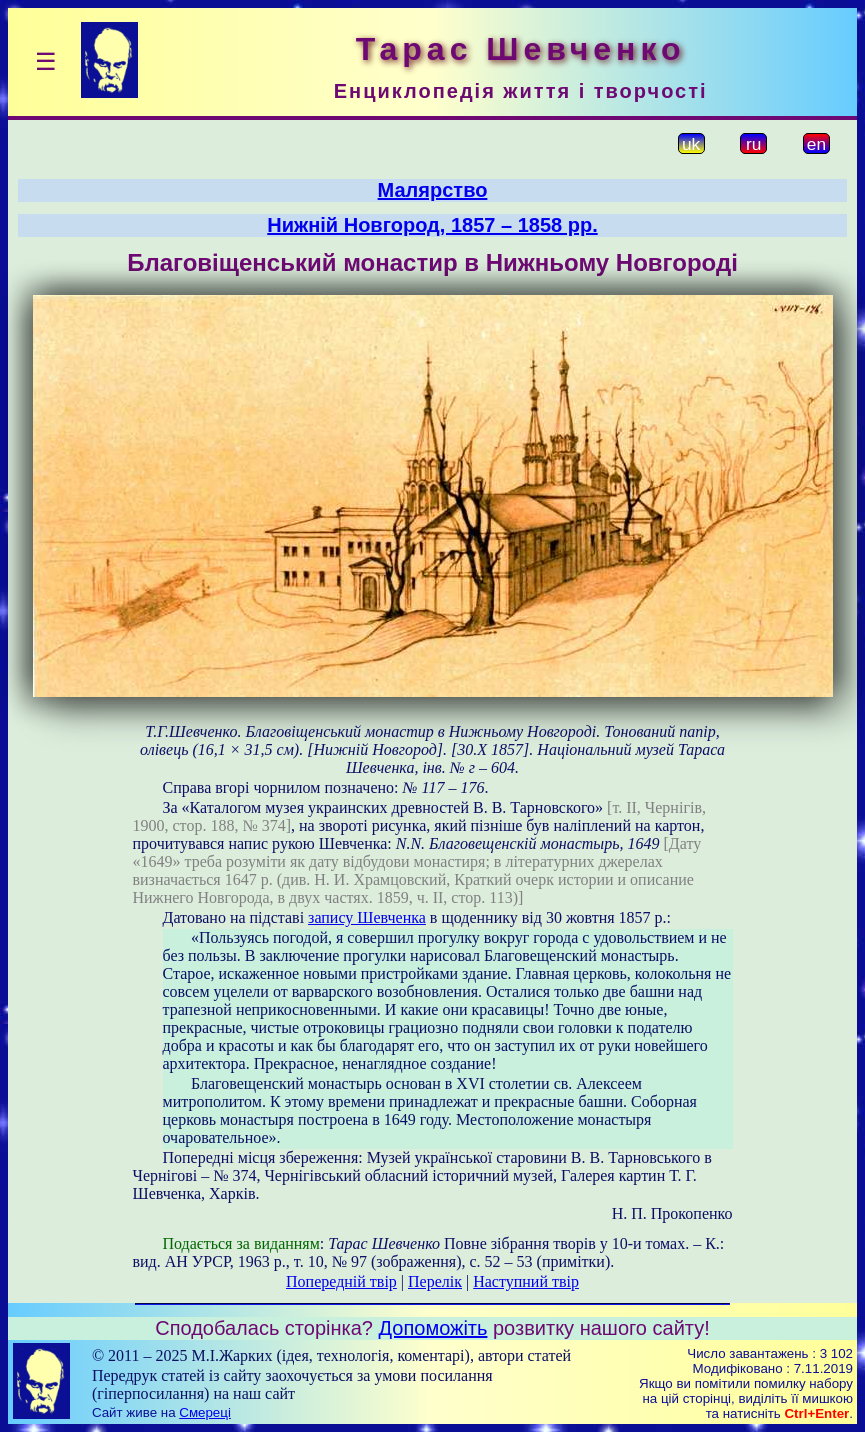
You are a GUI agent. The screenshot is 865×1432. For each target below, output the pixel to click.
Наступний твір (526, 1281)
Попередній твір (341, 1281)
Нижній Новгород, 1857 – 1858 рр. (432, 225)
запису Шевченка (367, 917)
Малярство (433, 190)
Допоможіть (433, 1328)
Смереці (205, 1412)
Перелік (435, 1281)
